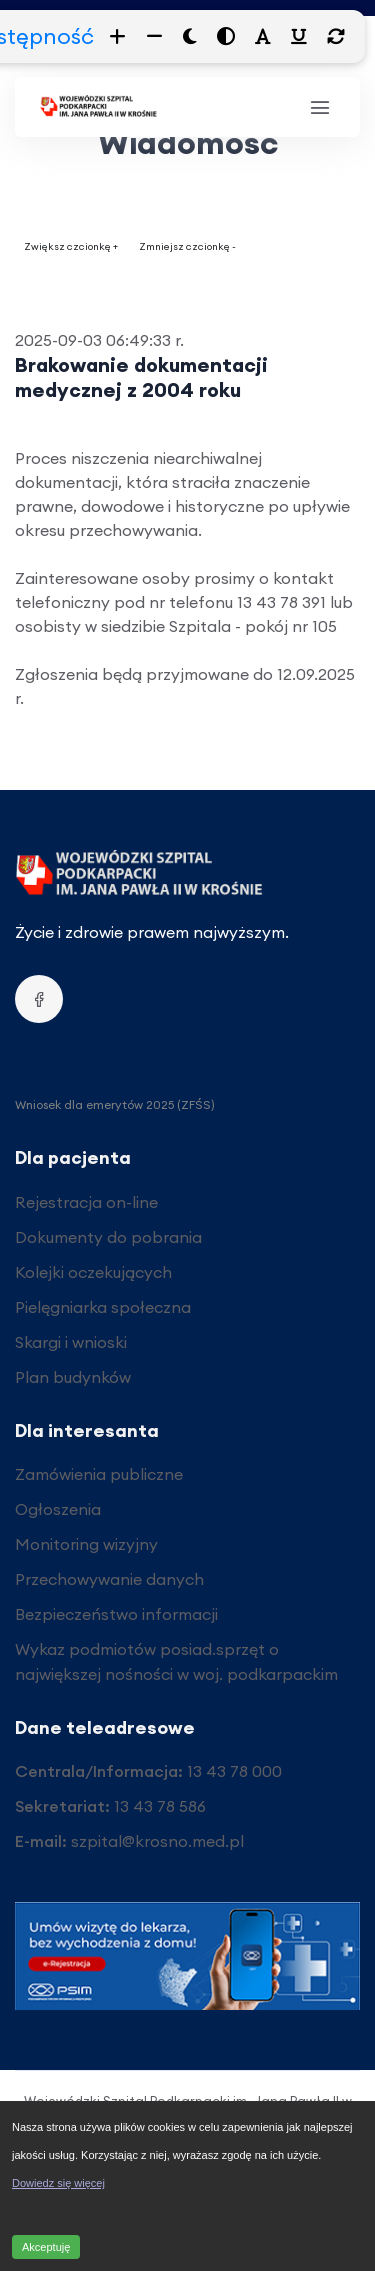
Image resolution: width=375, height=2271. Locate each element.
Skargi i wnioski (71, 1342)
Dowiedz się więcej (58, 2183)
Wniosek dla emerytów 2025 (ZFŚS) (115, 1104)
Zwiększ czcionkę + (71, 246)
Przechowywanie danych (109, 1579)
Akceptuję (46, 2247)
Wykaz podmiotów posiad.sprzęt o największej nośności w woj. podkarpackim (176, 1661)
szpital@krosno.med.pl (157, 1841)
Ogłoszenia (58, 1509)
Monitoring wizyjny (86, 1544)
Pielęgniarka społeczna (103, 1307)
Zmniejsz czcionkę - (187, 246)
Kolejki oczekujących (93, 1272)
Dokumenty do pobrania (108, 1237)
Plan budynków (73, 1377)
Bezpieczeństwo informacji (116, 1614)
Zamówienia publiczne (99, 1474)
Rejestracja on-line (86, 1202)
